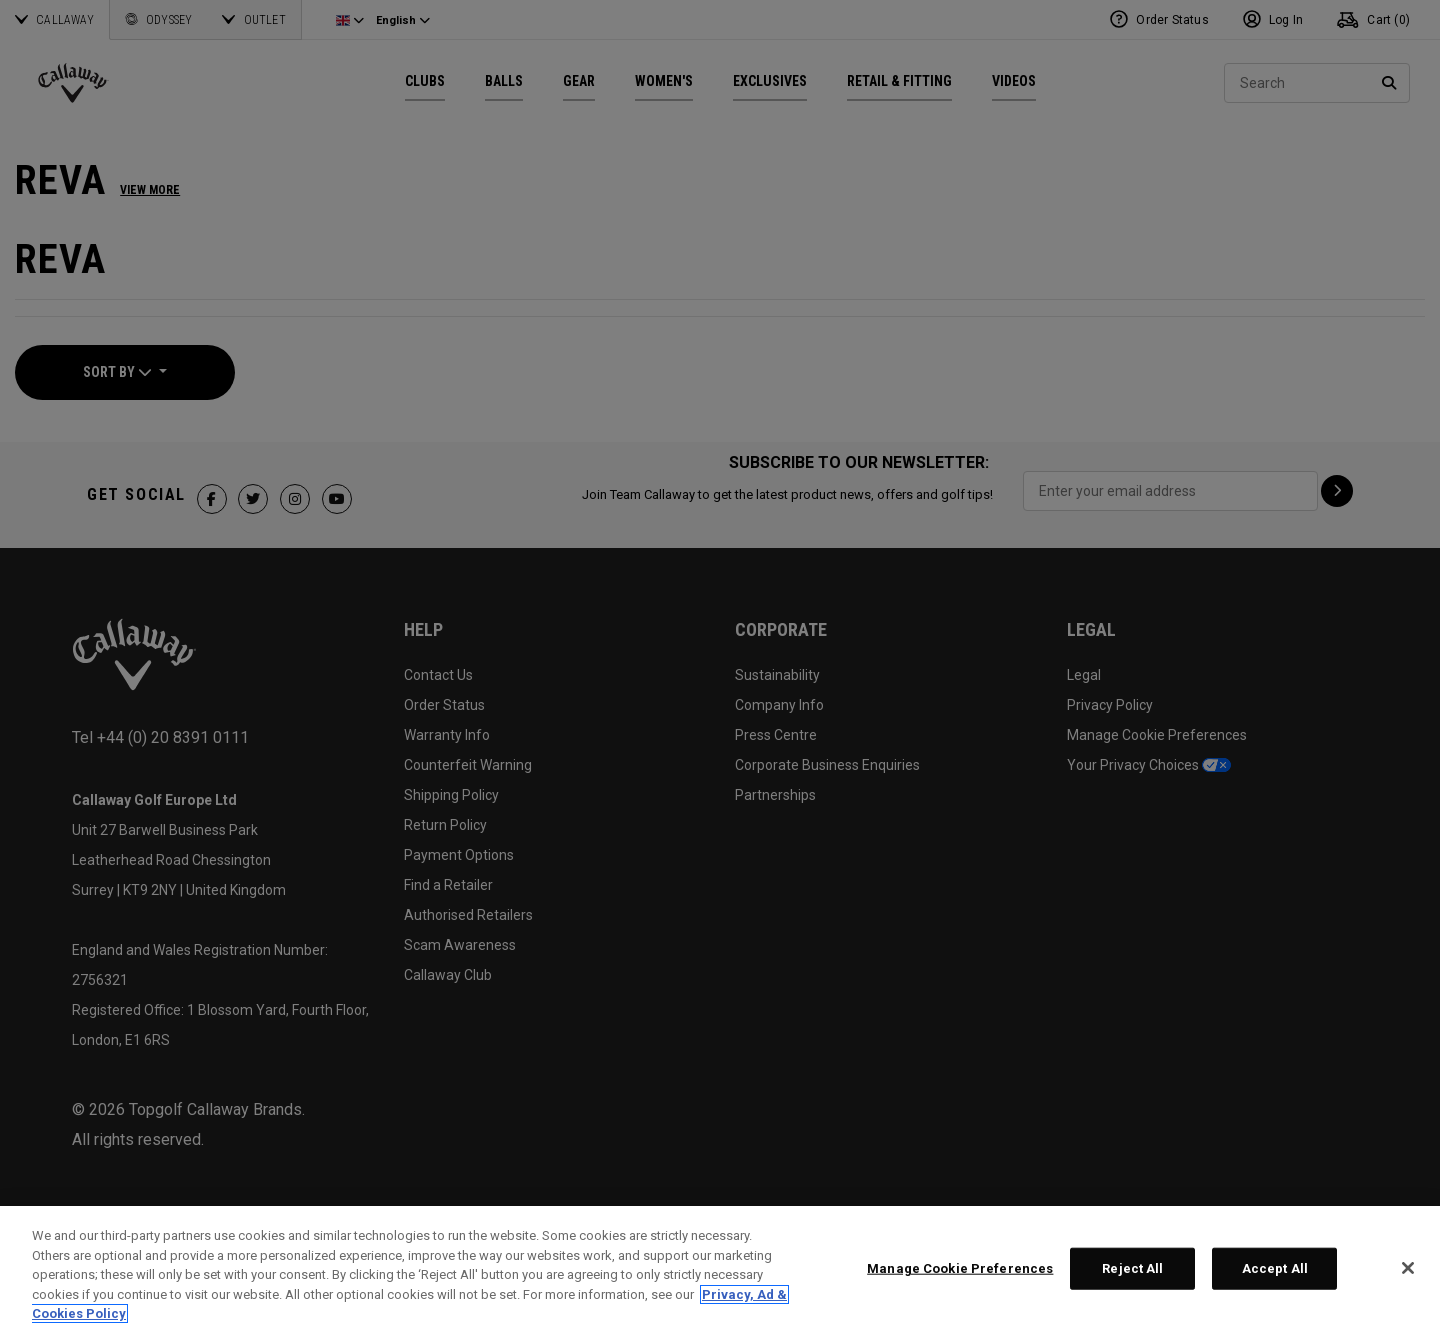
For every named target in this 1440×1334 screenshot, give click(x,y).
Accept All (1275, 1268)
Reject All (1132, 1268)
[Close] (1408, 1268)
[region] (720, 1270)
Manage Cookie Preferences (960, 1268)
